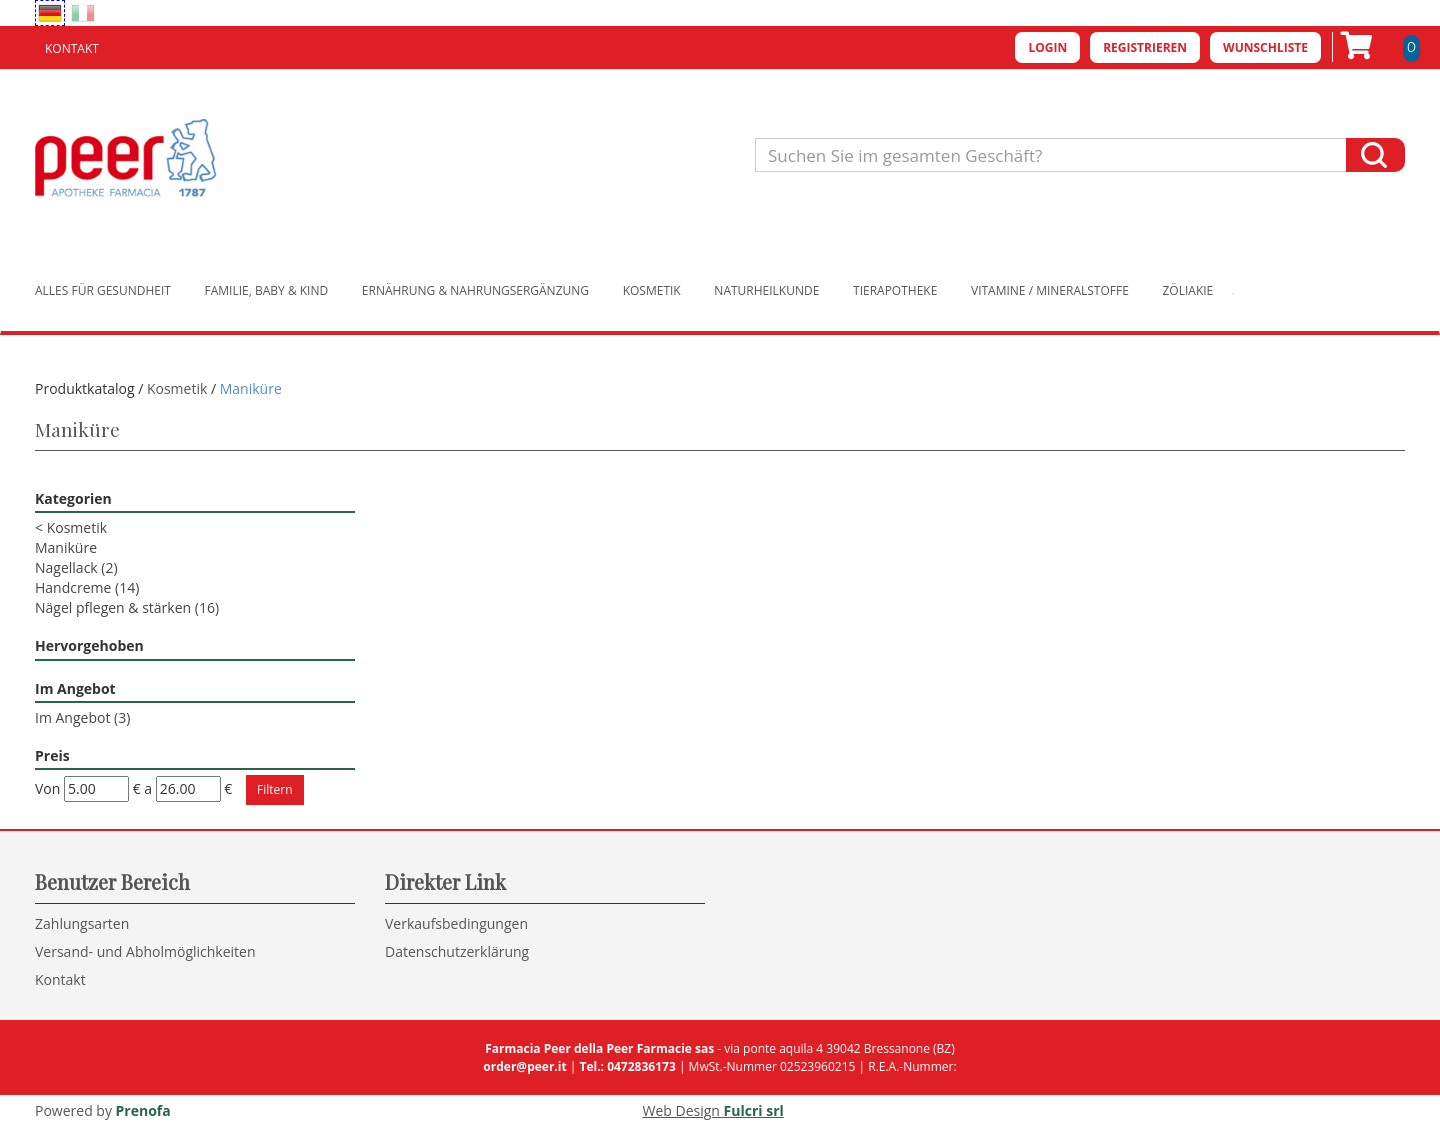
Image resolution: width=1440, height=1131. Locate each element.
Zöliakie (1188, 290)
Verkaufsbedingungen (456, 923)
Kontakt (72, 48)
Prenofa (143, 1110)
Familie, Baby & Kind (267, 290)
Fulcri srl (754, 1110)
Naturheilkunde (766, 290)
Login (1047, 47)
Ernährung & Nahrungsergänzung (475, 290)
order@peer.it (524, 1066)
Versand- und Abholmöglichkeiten (145, 951)
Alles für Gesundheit (103, 290)
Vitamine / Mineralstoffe (1050, 290)
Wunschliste (1265, 47)
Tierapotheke (895, 290)
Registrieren (1145, 47)
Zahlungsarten (82, 923)
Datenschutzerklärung (457, 951)
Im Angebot (82, 717)
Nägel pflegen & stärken (127, 607)
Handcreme (87, 587)
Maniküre (66, 547)
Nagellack (76, 567)
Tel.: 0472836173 (627, 1066)
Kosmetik (652, 290)
